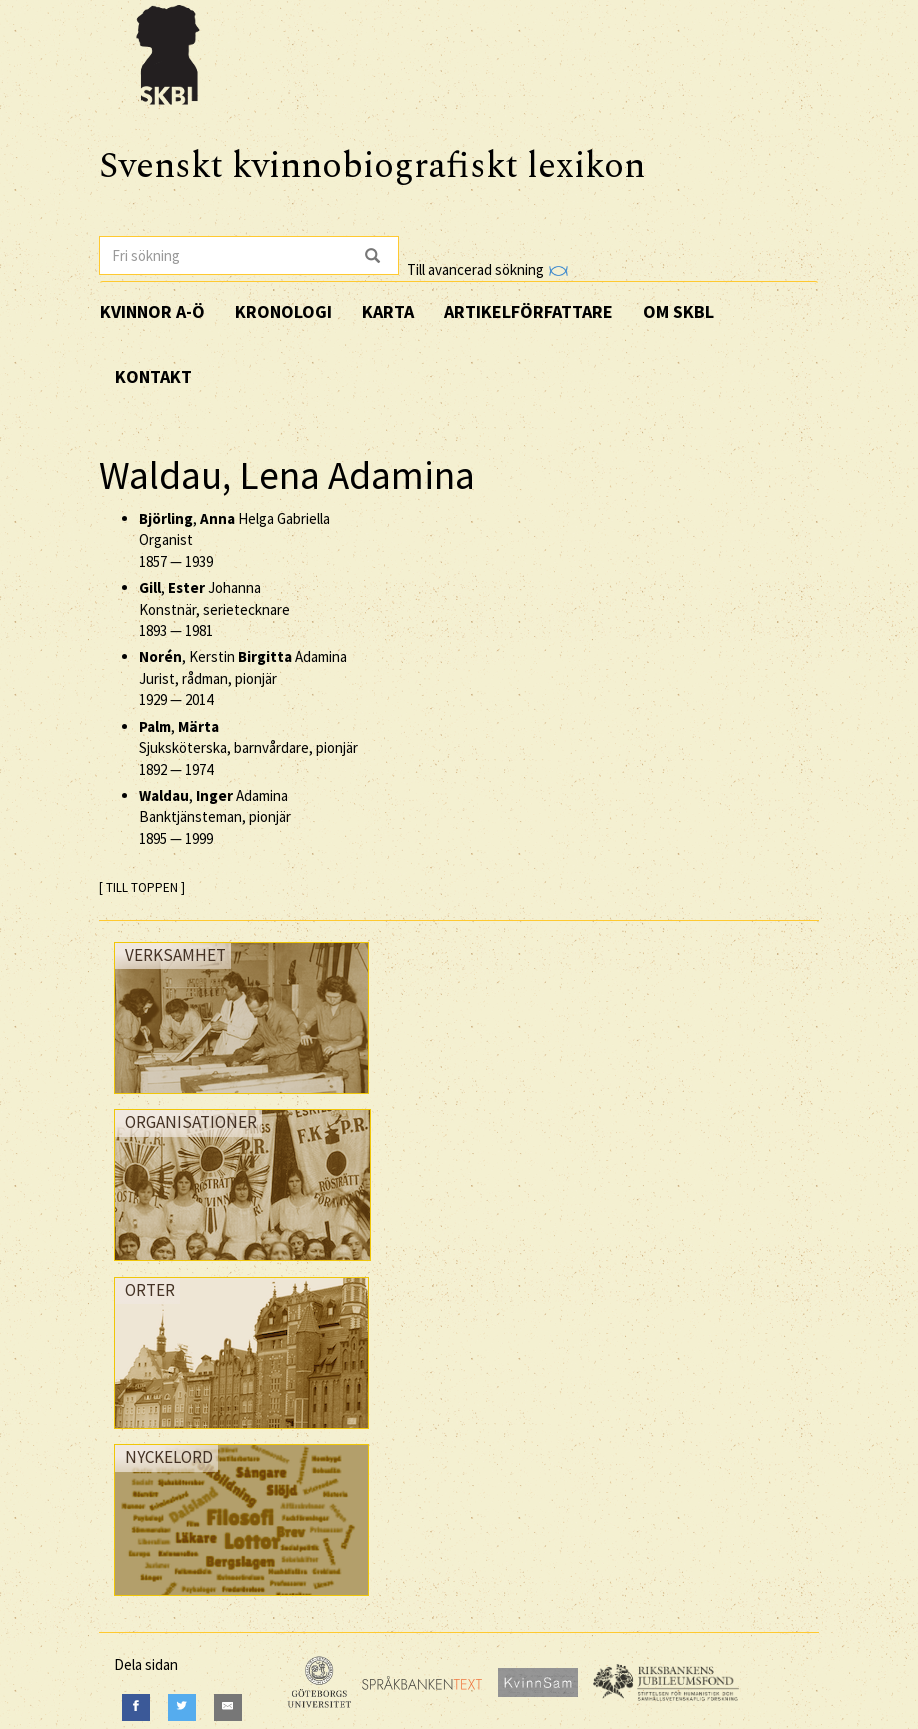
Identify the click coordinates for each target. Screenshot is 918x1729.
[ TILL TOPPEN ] (142, 887)
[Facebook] (136, 1707)
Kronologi (283, 311)
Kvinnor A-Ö (152, 311)
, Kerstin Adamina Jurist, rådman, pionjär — (243, 678)
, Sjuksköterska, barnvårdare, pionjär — (248, 748)
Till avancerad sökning (487, 269)
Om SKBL (678, 311)
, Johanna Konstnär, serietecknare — (214, 609)
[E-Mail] (228, 1707)
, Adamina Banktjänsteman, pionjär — (215, 817)
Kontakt (153, 376)
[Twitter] (182, 1707)
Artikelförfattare (528, 311)
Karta (388, 311)
